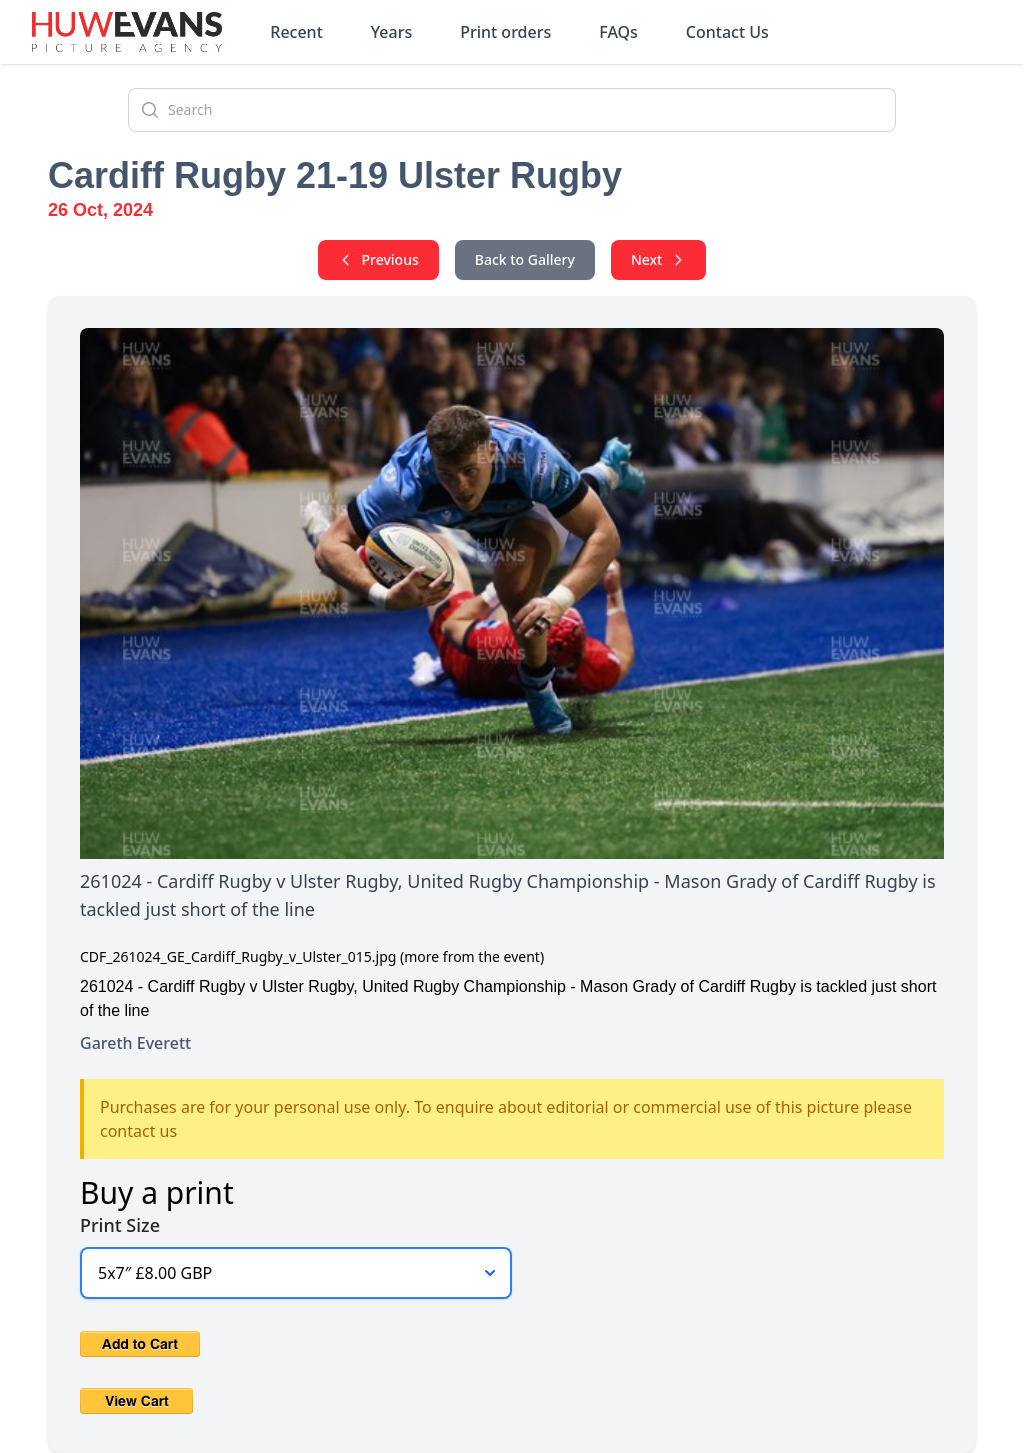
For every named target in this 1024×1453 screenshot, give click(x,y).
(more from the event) (472, 956)
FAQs (618, 32)
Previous (378, 259)
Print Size (120, 1225)
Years (391, 32)
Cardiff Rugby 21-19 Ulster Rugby (335, 175)
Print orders (505, 32)
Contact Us (727, 32)
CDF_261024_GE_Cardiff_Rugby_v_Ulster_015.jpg (238, 956)
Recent (296, 32)
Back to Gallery (525, 259)
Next (659, 259)
